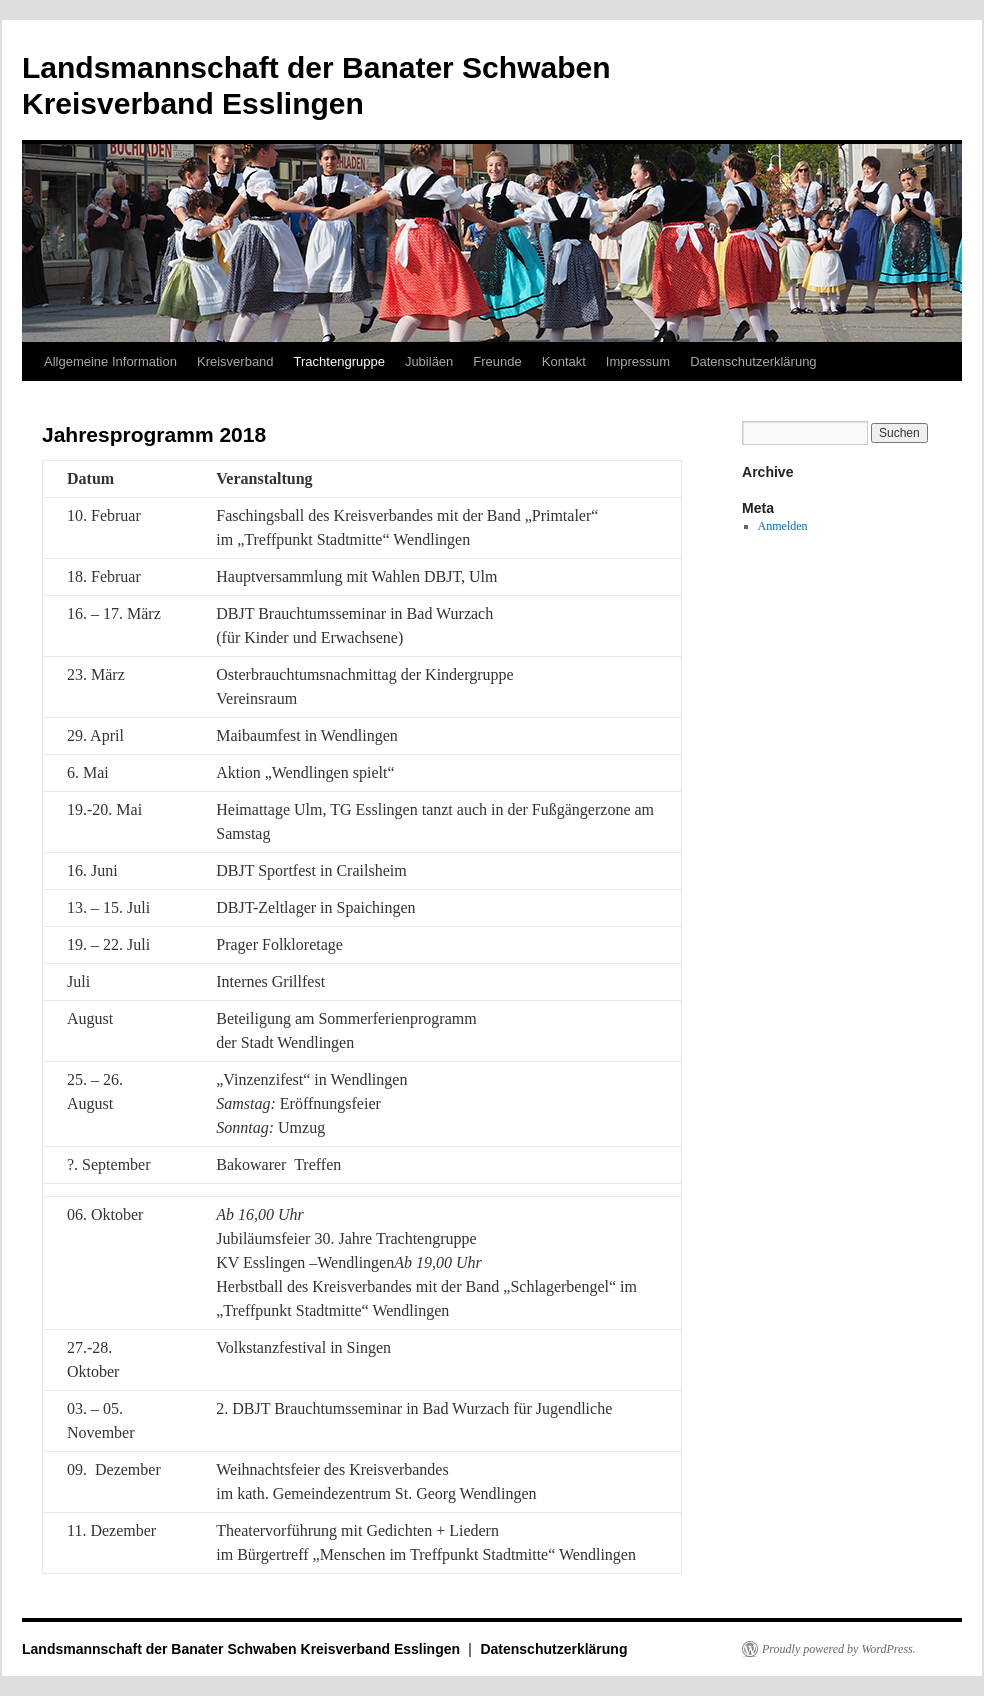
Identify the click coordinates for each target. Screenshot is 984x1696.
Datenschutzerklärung (753, 361)
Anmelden (783, 526)
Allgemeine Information (110, 361)
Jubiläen (429, 361)
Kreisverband (235, 361)
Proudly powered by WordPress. (839, 1649)
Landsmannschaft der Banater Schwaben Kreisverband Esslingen (243, 1649)
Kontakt (564, 361)
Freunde (497, 361)
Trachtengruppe (339, 361)
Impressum (638, 361)
